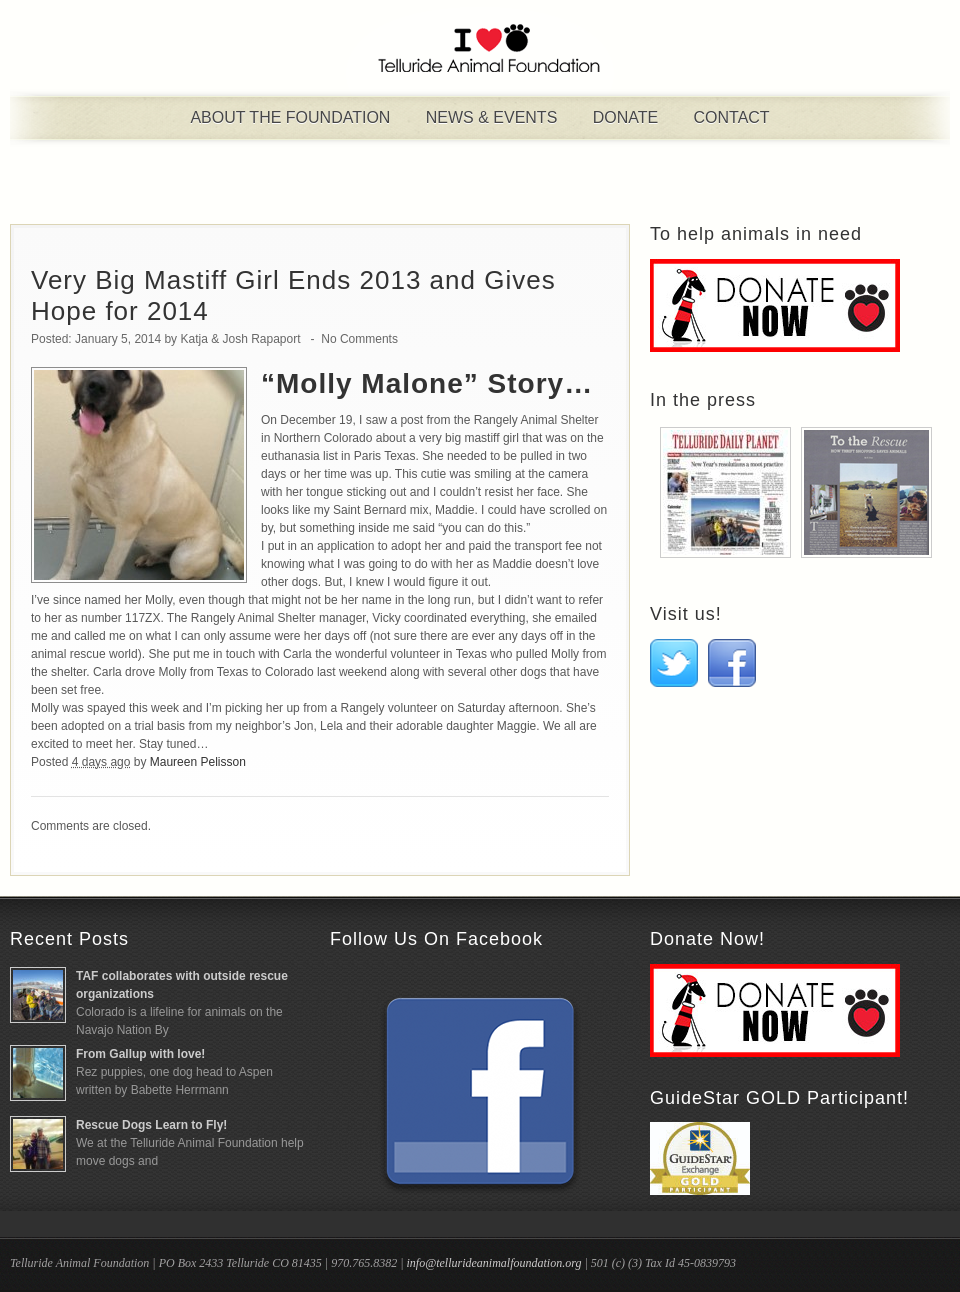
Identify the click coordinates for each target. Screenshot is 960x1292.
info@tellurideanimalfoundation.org (493, 1263)
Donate (625, 117)
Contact (731, 117)
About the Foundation (290, 117)
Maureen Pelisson (198, 762)
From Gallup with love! (140, 1054)
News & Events (492, 117)
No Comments (359, 339)
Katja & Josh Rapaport (240, 339)
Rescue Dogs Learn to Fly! (151, 1125)
